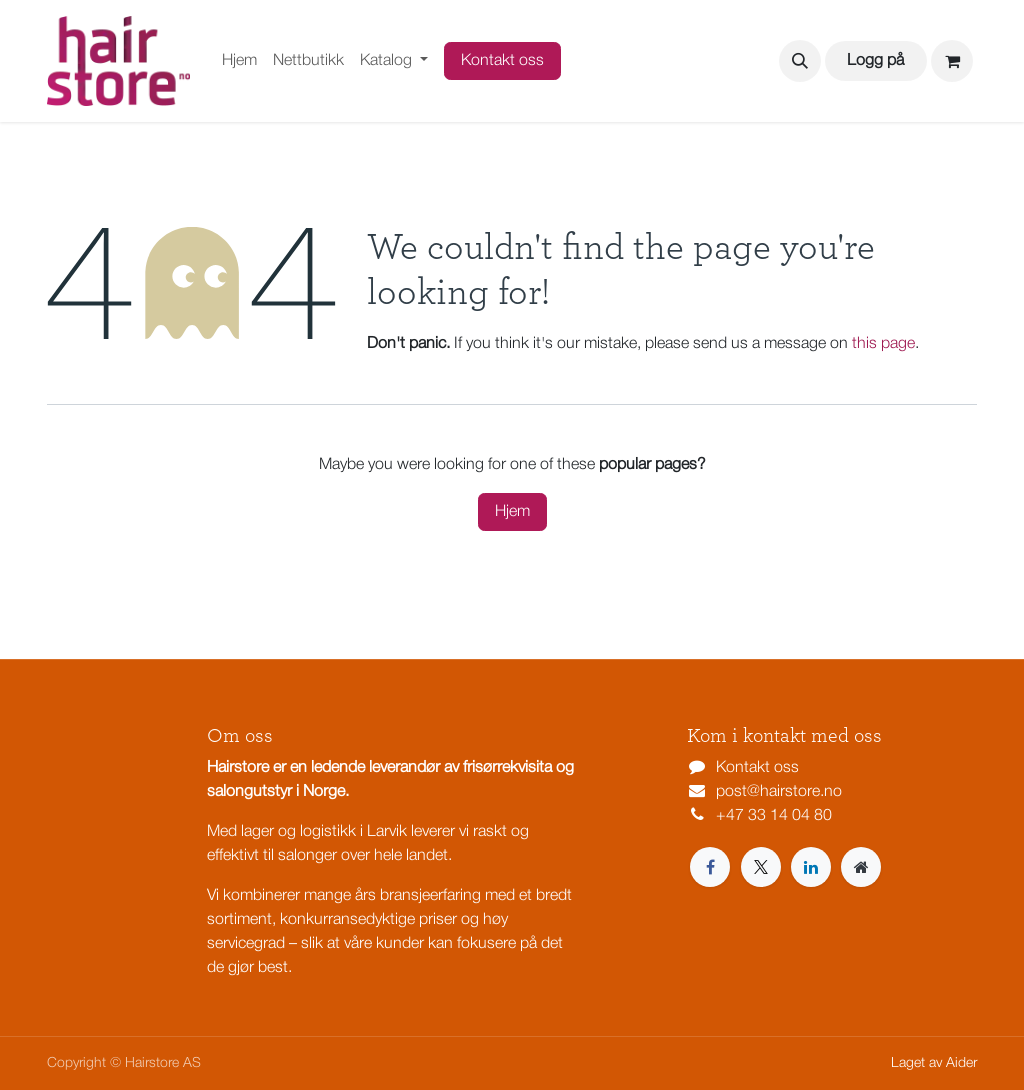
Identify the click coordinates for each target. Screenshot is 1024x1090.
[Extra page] (861, 867)
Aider (961, 1063)
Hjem (512, 512)
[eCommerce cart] (952, 61)
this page (883, 344)
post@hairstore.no (779, 792)
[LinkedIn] (811, 867)
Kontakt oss (502, 61)
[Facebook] (710, 867)
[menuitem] (239, 61)
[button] (800, 61)
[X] (761, 867)
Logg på (875, 61)
